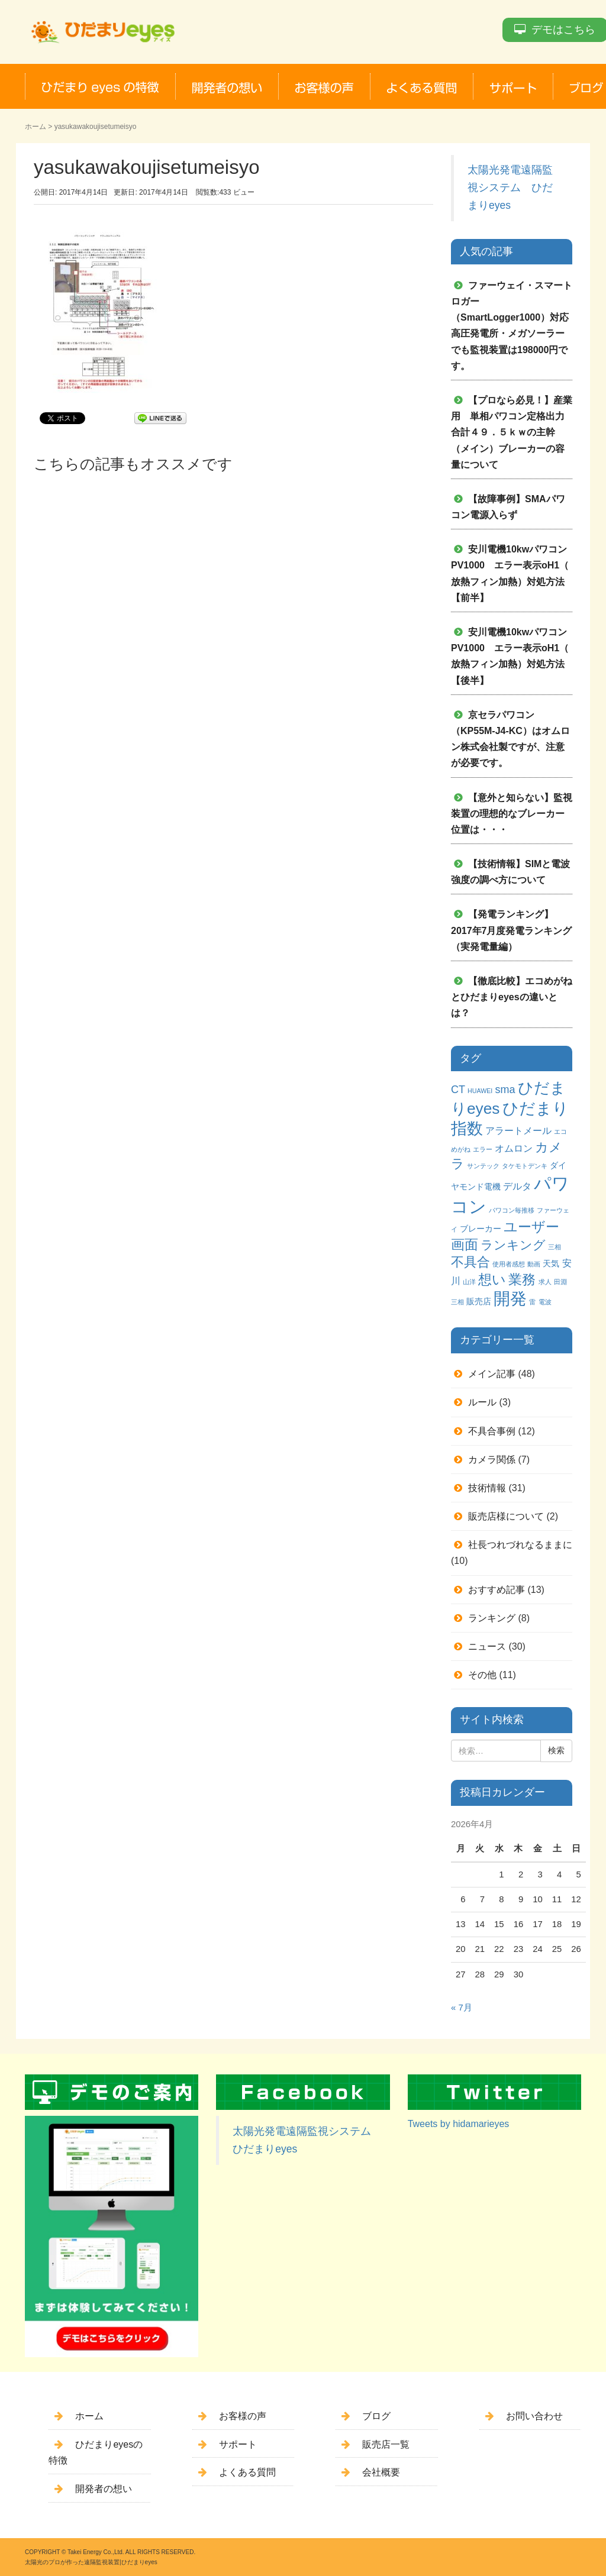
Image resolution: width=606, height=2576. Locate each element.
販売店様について (506, 1516)
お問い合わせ (534, 2416)
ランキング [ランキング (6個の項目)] (513, 1245)
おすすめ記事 (496, 1590)
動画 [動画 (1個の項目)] (533, 1264)
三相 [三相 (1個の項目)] (554, 1246)
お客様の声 (242, 2416)
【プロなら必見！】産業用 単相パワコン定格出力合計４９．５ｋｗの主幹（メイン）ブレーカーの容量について (511, 432)
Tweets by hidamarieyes (459, 2124)
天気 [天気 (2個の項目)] (551, 1263)
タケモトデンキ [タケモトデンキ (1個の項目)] (524, 1165)
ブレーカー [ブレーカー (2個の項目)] (480, 1228)
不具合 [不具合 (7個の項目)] (470, 1262)
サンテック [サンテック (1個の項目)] (483, 1165)
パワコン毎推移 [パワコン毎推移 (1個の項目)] (511, 1210)
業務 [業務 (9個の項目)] (522, 1279)
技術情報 (487, 1488)
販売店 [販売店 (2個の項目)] (478, 1301)
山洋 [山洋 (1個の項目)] (469, 1281)
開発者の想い (103, 2489)
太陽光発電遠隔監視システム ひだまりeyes (510, 187)
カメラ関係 (491, 1460)
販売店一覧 (386, 2444)
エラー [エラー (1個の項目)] (482, 1149)
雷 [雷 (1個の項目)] (532, 1301)
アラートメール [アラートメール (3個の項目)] (518, 1130)
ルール (482, 1402)
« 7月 (461, 2007)
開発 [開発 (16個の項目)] (510, 1298)
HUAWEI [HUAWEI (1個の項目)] (480, 1090)
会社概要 (381, 2472)
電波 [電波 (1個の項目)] (545, 1301)
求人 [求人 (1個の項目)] (545, 1281)
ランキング (491, 1618)
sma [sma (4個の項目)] (505, 1089)
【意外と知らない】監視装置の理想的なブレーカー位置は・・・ (511, 814)
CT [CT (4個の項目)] (458, 1089)
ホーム (35, 126)
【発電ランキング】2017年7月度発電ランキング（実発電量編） (511, 930)
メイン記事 (491, 1374)
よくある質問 (247, 2472)
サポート (238, 2444)
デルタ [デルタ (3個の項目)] (517, 1186)
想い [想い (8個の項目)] (492, 1279)
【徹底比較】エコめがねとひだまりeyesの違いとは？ (511, 997)
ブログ (376, 2416)
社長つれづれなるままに (520, 1545)
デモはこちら (563, 29)
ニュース (487, 1646)
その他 (482, 1675)
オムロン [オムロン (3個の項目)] (514, 1148)
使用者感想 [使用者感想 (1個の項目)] (508, 1264)
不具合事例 (491, 1431)
